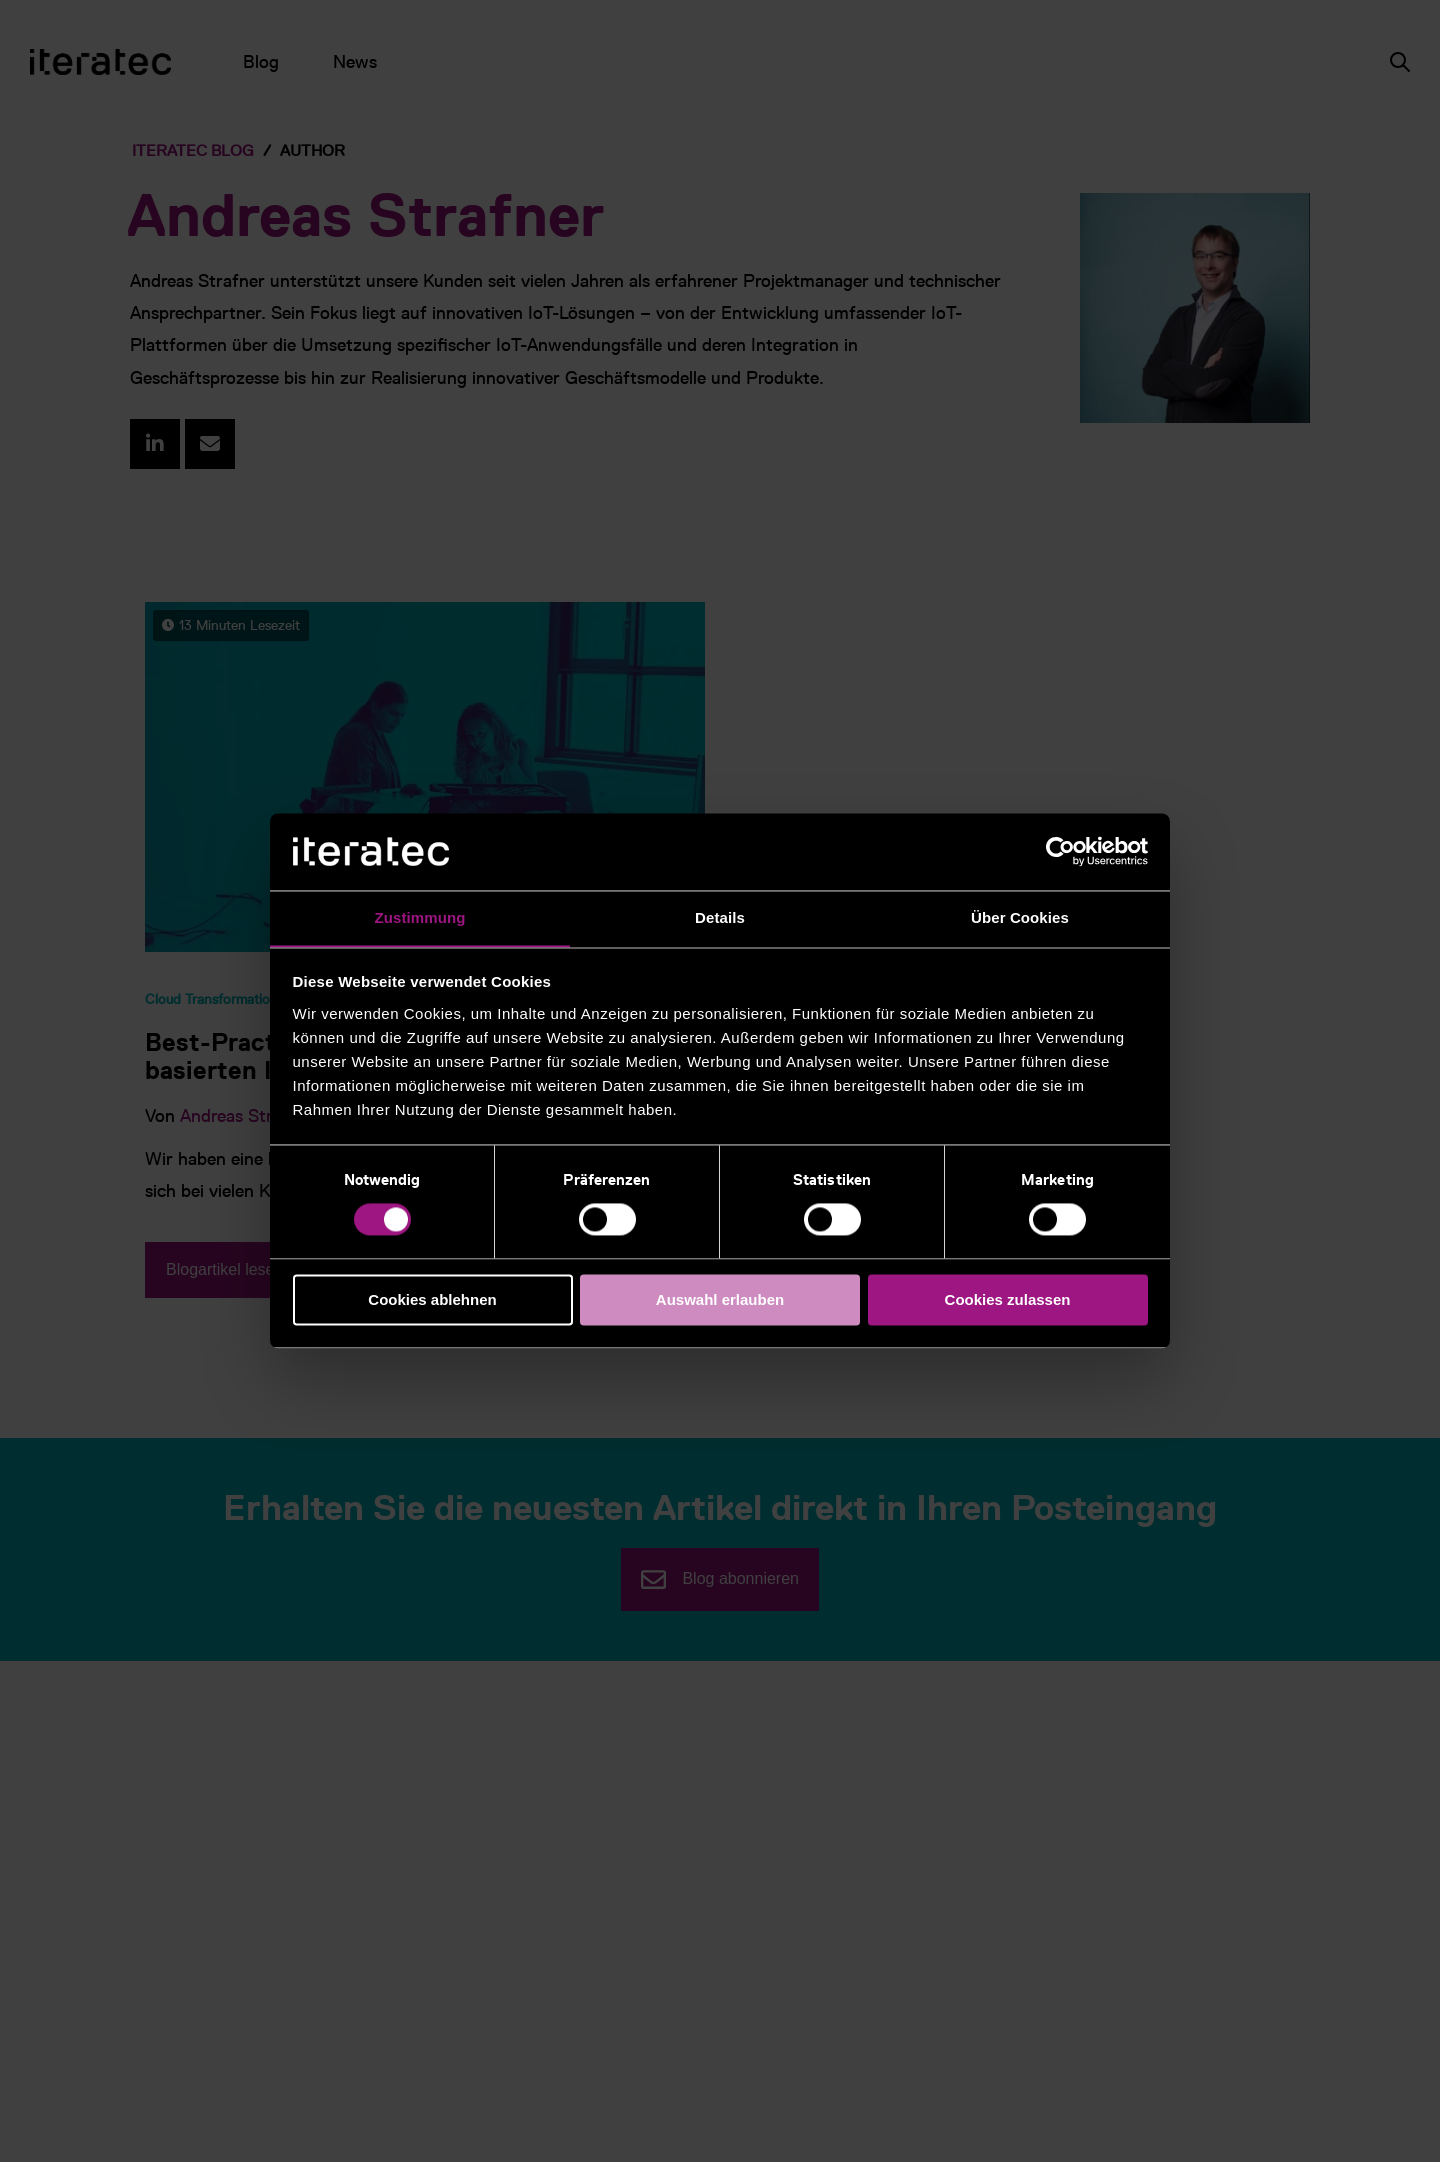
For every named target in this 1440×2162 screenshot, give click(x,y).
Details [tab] (720, 917)
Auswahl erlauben (720, 1300)
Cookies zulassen (1008, 1300)
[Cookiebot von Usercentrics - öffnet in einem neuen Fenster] (1060, 851)
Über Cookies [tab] (1020, 917)
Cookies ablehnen (432, 1300)
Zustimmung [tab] (420, 917)
